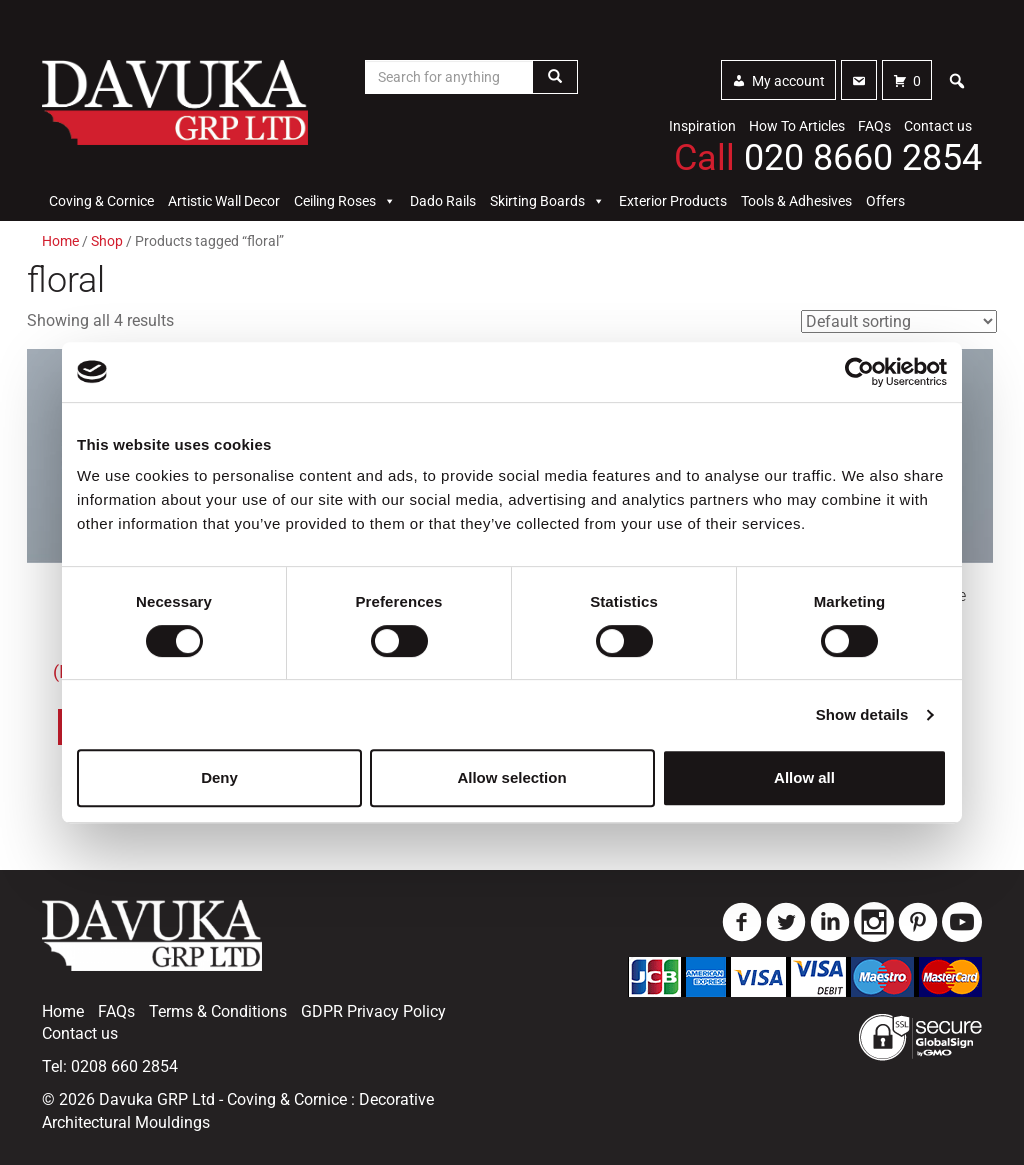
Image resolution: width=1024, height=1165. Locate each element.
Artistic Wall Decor (224, 201)
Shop (107, 241)
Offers (885, 201)
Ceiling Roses (345, 201)
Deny (219, 777)
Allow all (804, 777)
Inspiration (702, 126)
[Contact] (859, 80)
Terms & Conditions (218, 1011)
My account (788, 81)
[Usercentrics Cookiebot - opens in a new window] (859, 372)
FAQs (874, 126)
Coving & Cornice (101, 201)
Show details (862, 714)
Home (60, 241)
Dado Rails (443, 201)
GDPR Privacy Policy (373, 1011)
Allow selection (511, 777)
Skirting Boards (547, 201)
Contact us (938, 126)
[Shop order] (899, 321)
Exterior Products (673, 201)
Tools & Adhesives (796, 201)
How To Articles (797, 126)
